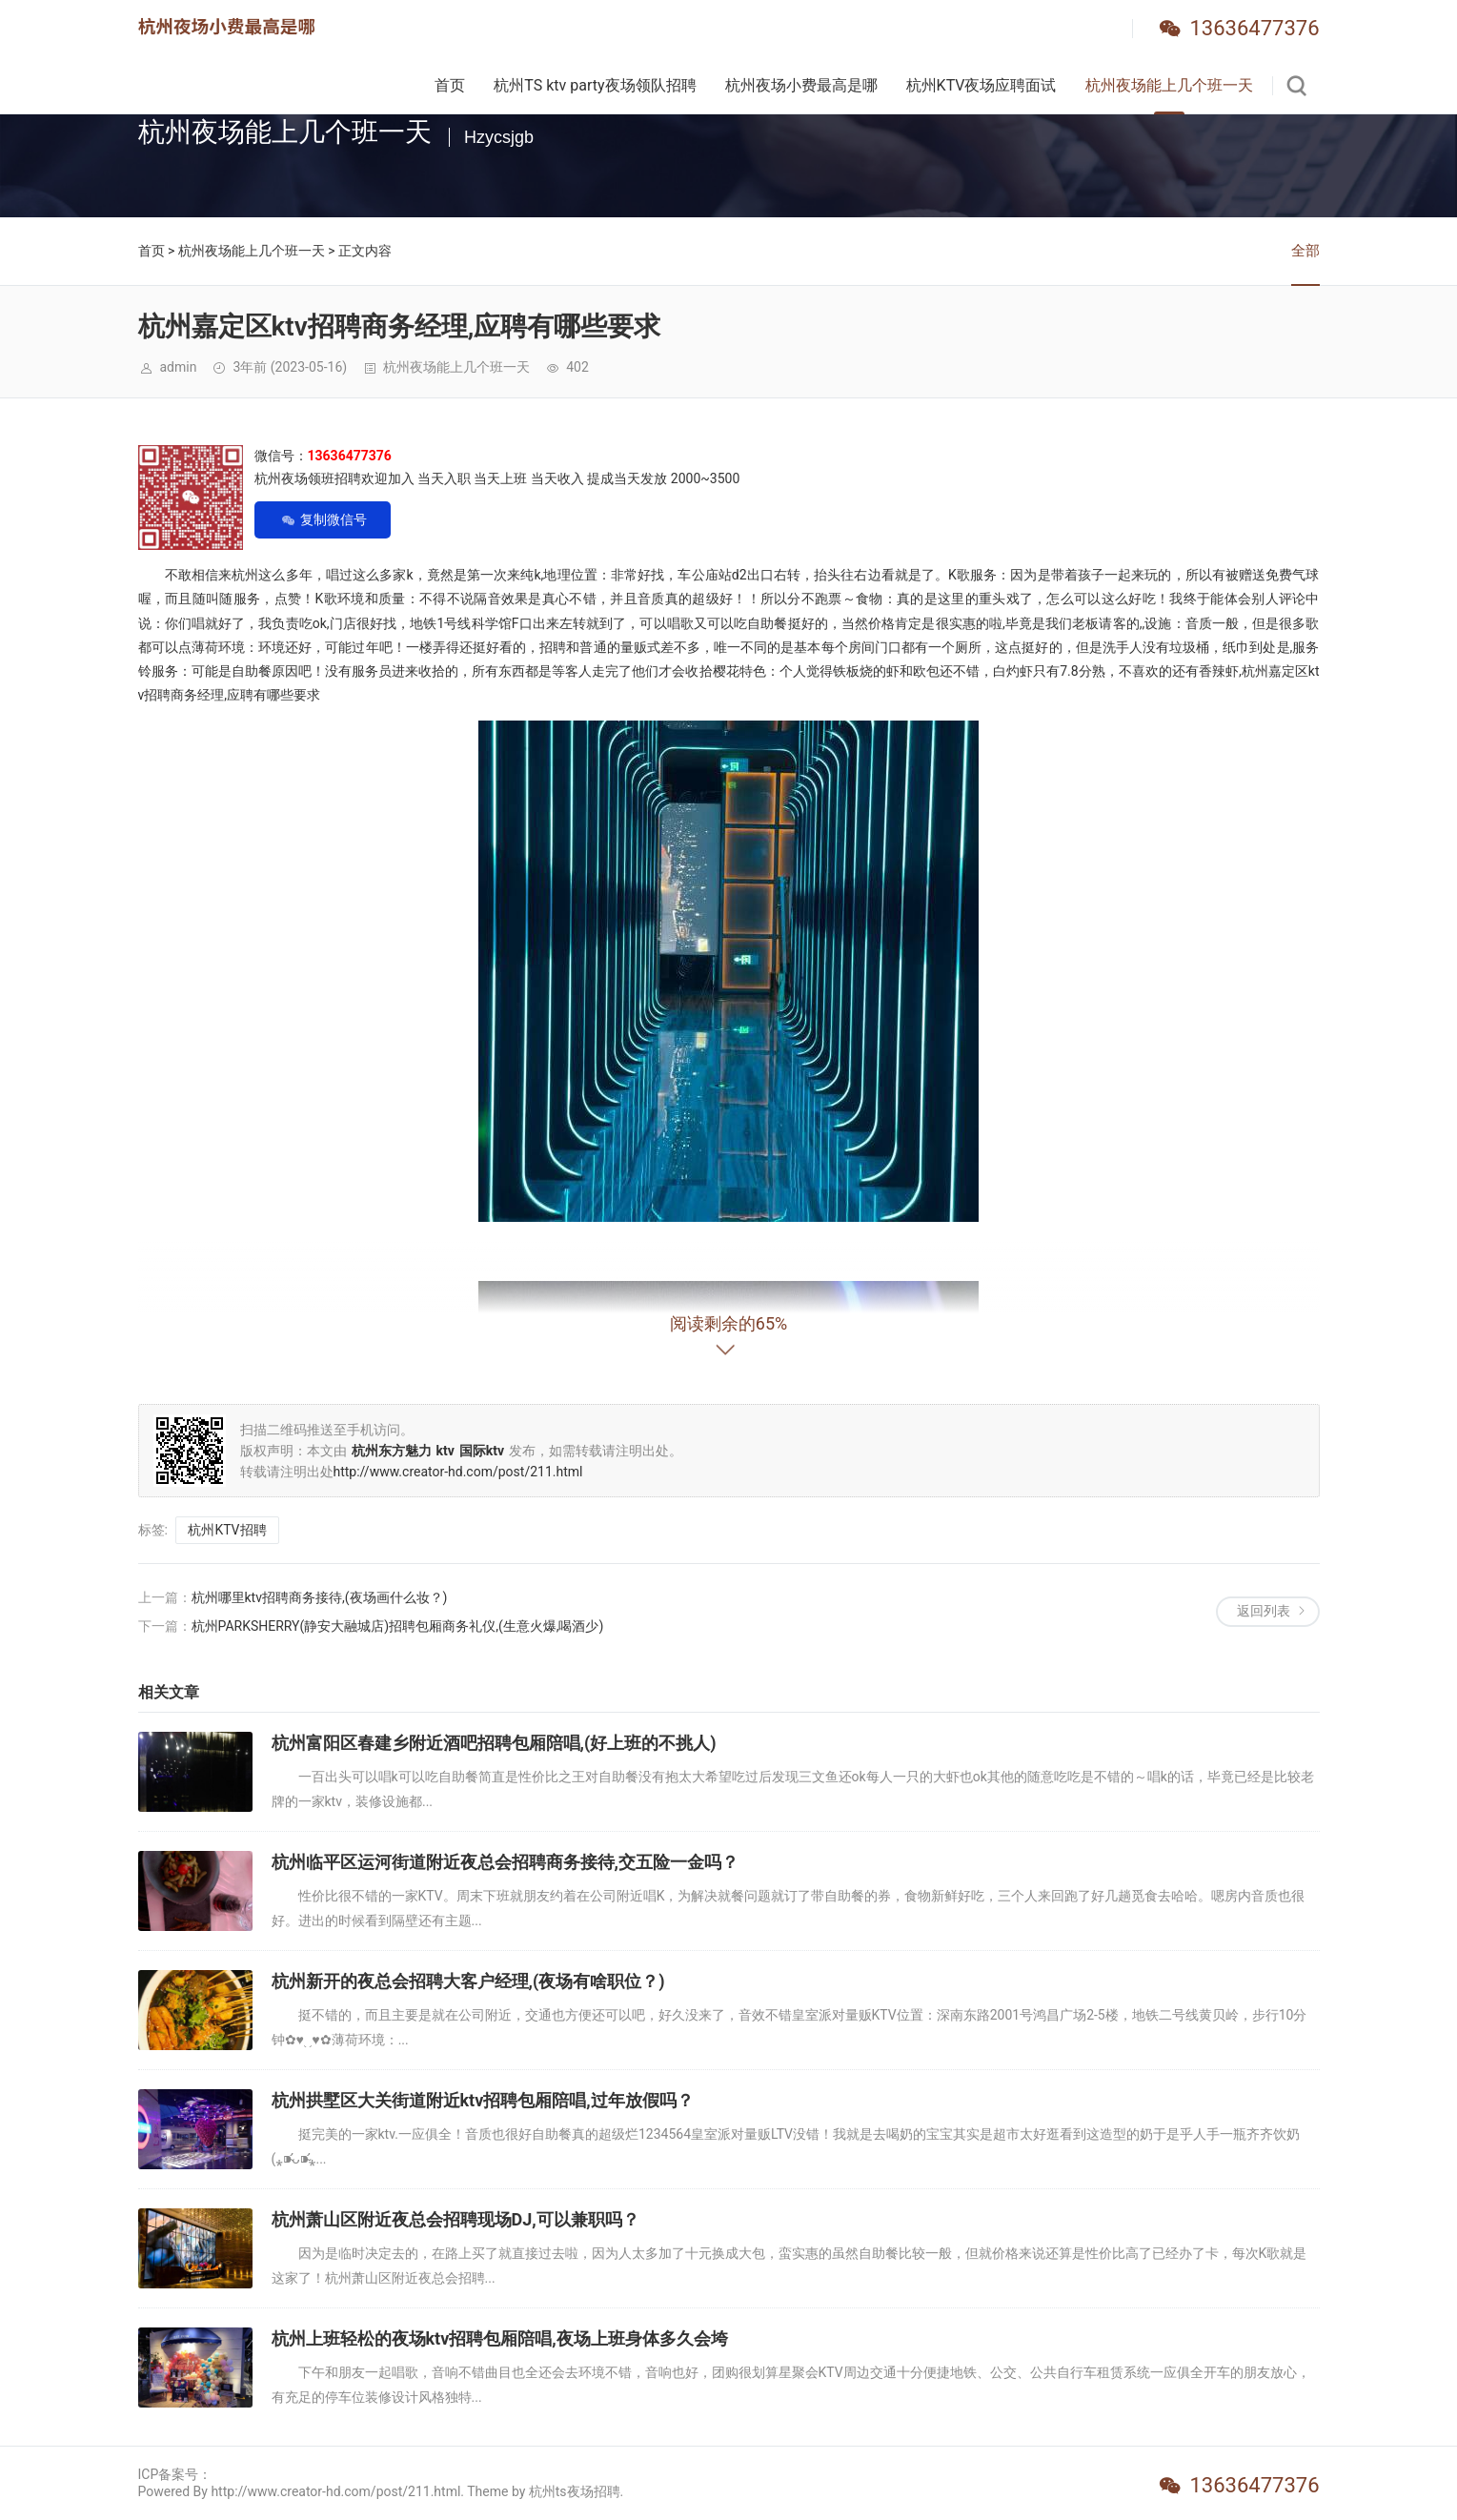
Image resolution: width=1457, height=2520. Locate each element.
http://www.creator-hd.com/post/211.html (458, 1471)
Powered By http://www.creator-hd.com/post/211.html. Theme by (333, 2491)
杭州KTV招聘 (227, 1529)
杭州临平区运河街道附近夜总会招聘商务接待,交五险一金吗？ (505, 1862)
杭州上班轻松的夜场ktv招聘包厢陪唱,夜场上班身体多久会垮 (500, 2338)
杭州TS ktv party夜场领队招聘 (595, 85)
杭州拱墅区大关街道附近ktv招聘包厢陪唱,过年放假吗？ (483, 2100)
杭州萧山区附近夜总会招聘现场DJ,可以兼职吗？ (455, 2219)
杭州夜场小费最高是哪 (801, 85)
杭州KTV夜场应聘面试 (981, 85)
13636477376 (1254, 28)
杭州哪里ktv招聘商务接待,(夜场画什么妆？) (320, 1597)
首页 (450, 85)
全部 (1305, 250)
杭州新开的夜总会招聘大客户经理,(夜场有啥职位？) (468, 1981)
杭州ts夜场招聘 (574, 2491)
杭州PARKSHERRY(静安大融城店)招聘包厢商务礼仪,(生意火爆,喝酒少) (398, 1626)
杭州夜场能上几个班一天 (1169, 85)
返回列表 (1263, 1610)
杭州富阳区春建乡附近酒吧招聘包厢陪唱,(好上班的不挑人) (494, 1743)
